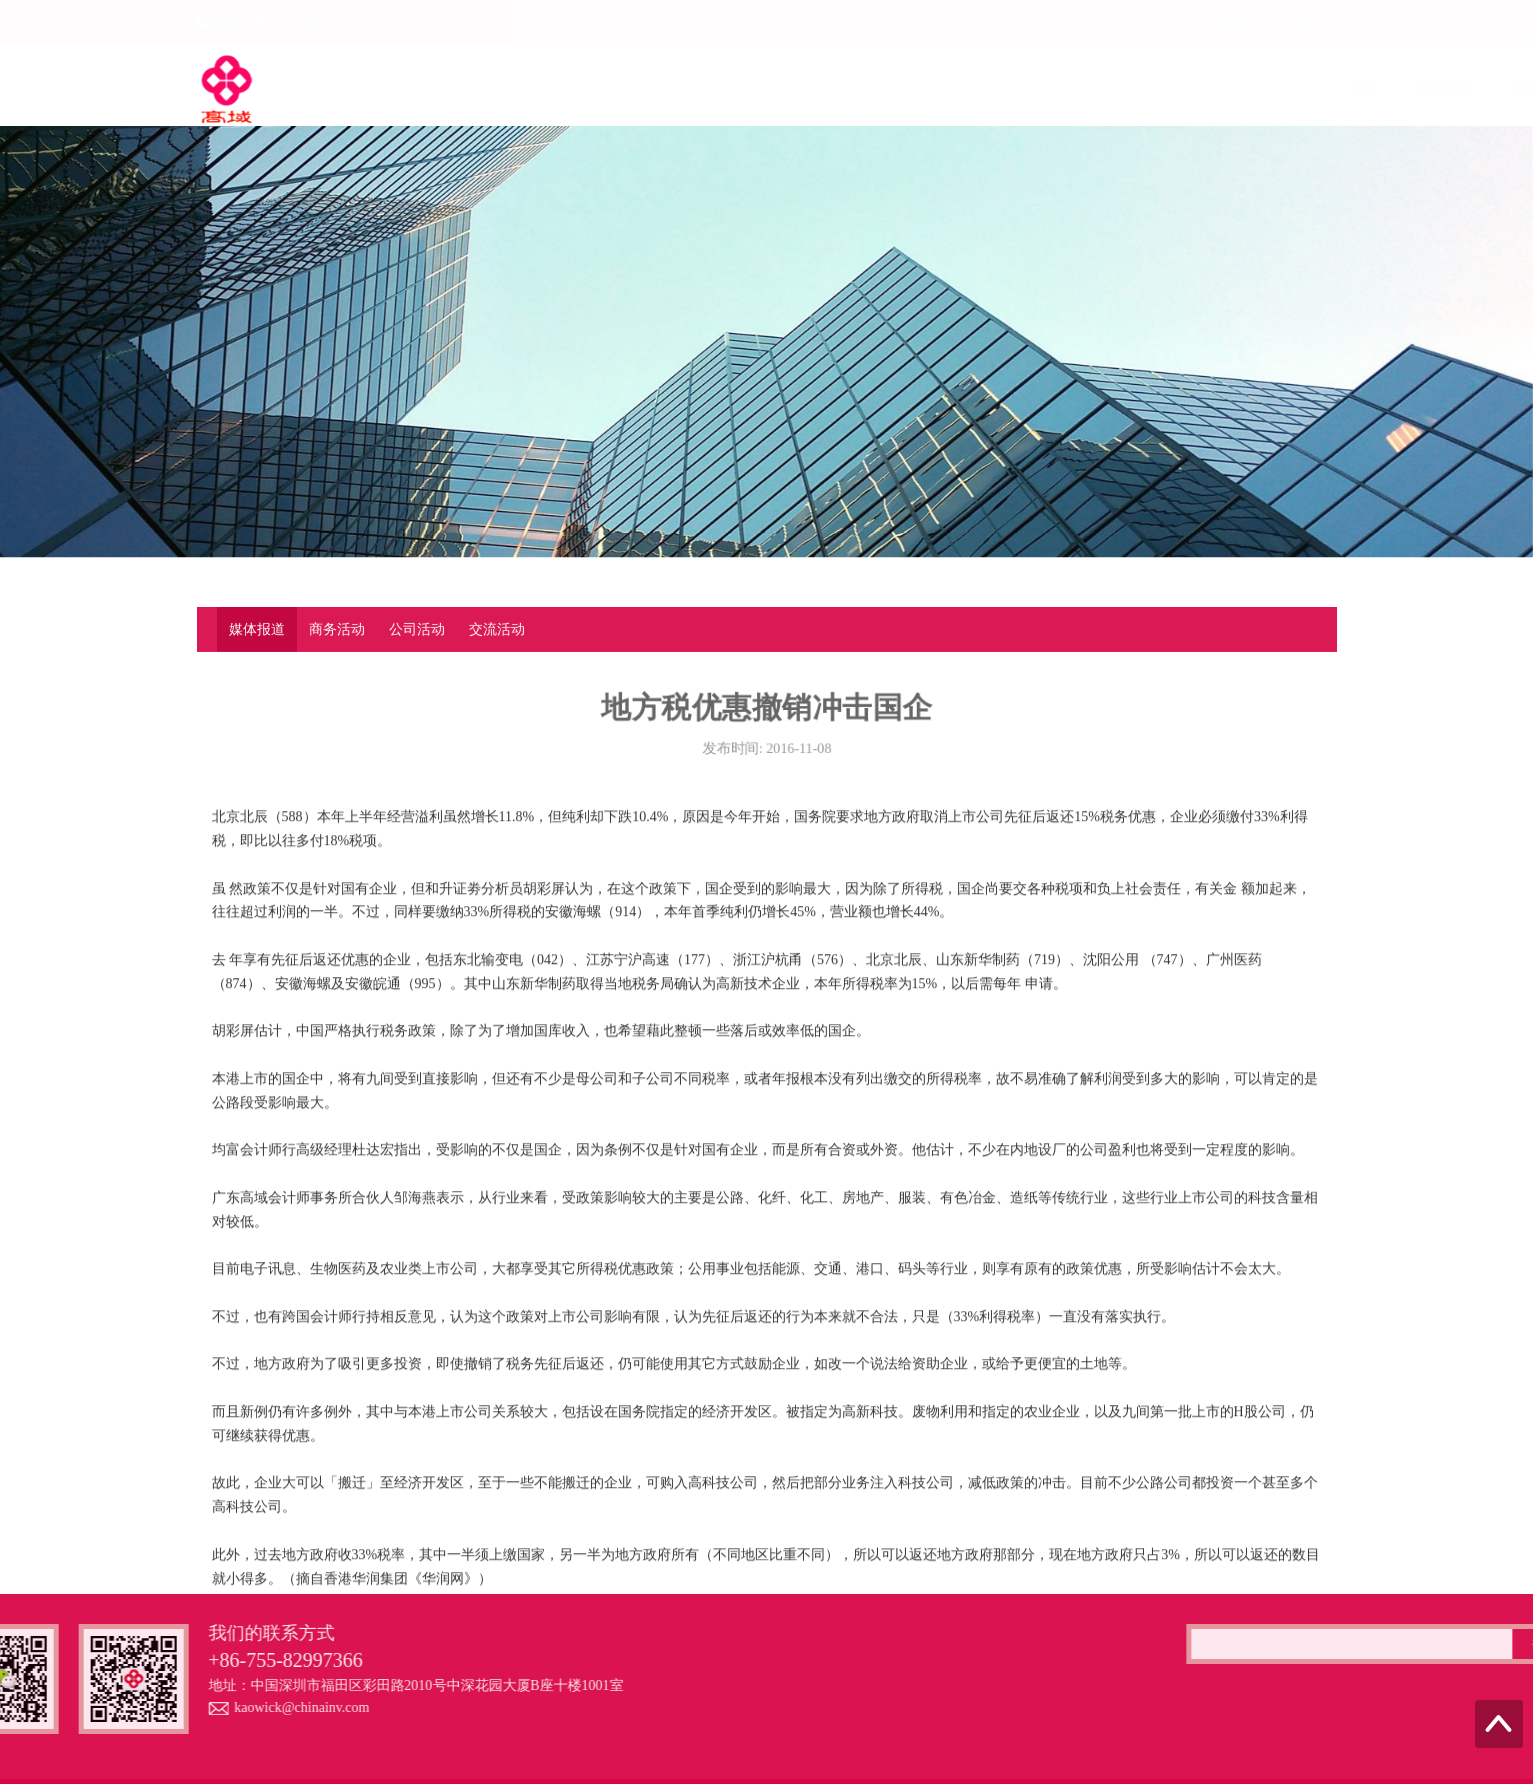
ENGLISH (1287, 21)
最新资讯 (1043, 89)
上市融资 (755, 89)
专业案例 (1139, 89)
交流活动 (497, 630)
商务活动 (337, 630)
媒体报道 (257, 630)
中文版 (1226, 21)
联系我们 (1331, 89)
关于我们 (563, 89)
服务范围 (659, 89)
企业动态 (851, 89)
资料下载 (1235, 89)
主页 (481, 89)
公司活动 (417, 630)
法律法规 (947, 89)
